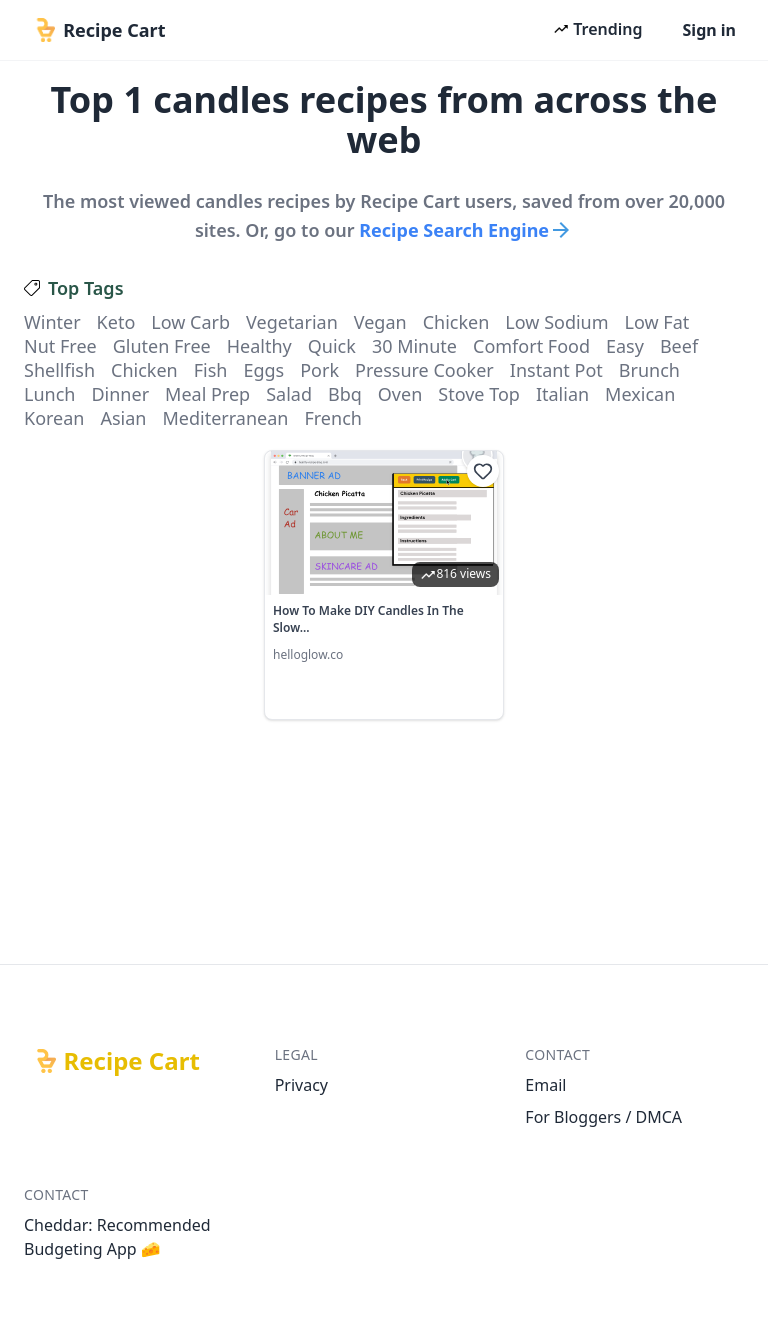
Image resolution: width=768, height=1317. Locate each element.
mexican (640, 394)
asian (123, 418)
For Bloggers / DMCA (603, 1117)
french (332, 418)
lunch (49, 394)
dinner (120, 394)
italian (562, 394)
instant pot (556, 370)
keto (116, 322)
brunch (649, 370)
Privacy (301, 1085)
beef (679, 346)
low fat (657, 322)
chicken (456, 322)
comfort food (531, 346)
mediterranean (225, 418)
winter (52, 322)
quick (332, 346)
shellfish (59, 370)
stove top (479, 394)
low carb (190, 322)
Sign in (709, 30)
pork (319, 370)
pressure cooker (424, 370)
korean (54, 418)
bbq (345, 394)
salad (289, 394)
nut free (60, 346)
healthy (259, 346)
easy (625, 346)
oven (400, 394)
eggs (263, 370)
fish (211, 370)
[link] (384, 585)
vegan (380, 322)
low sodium (556, 322)
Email (545, 1085)
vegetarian (292, 322)
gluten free (162, 346)
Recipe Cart (132, 1061)
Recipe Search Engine (466, 230)
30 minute (414, 346)
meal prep (207, 394)
